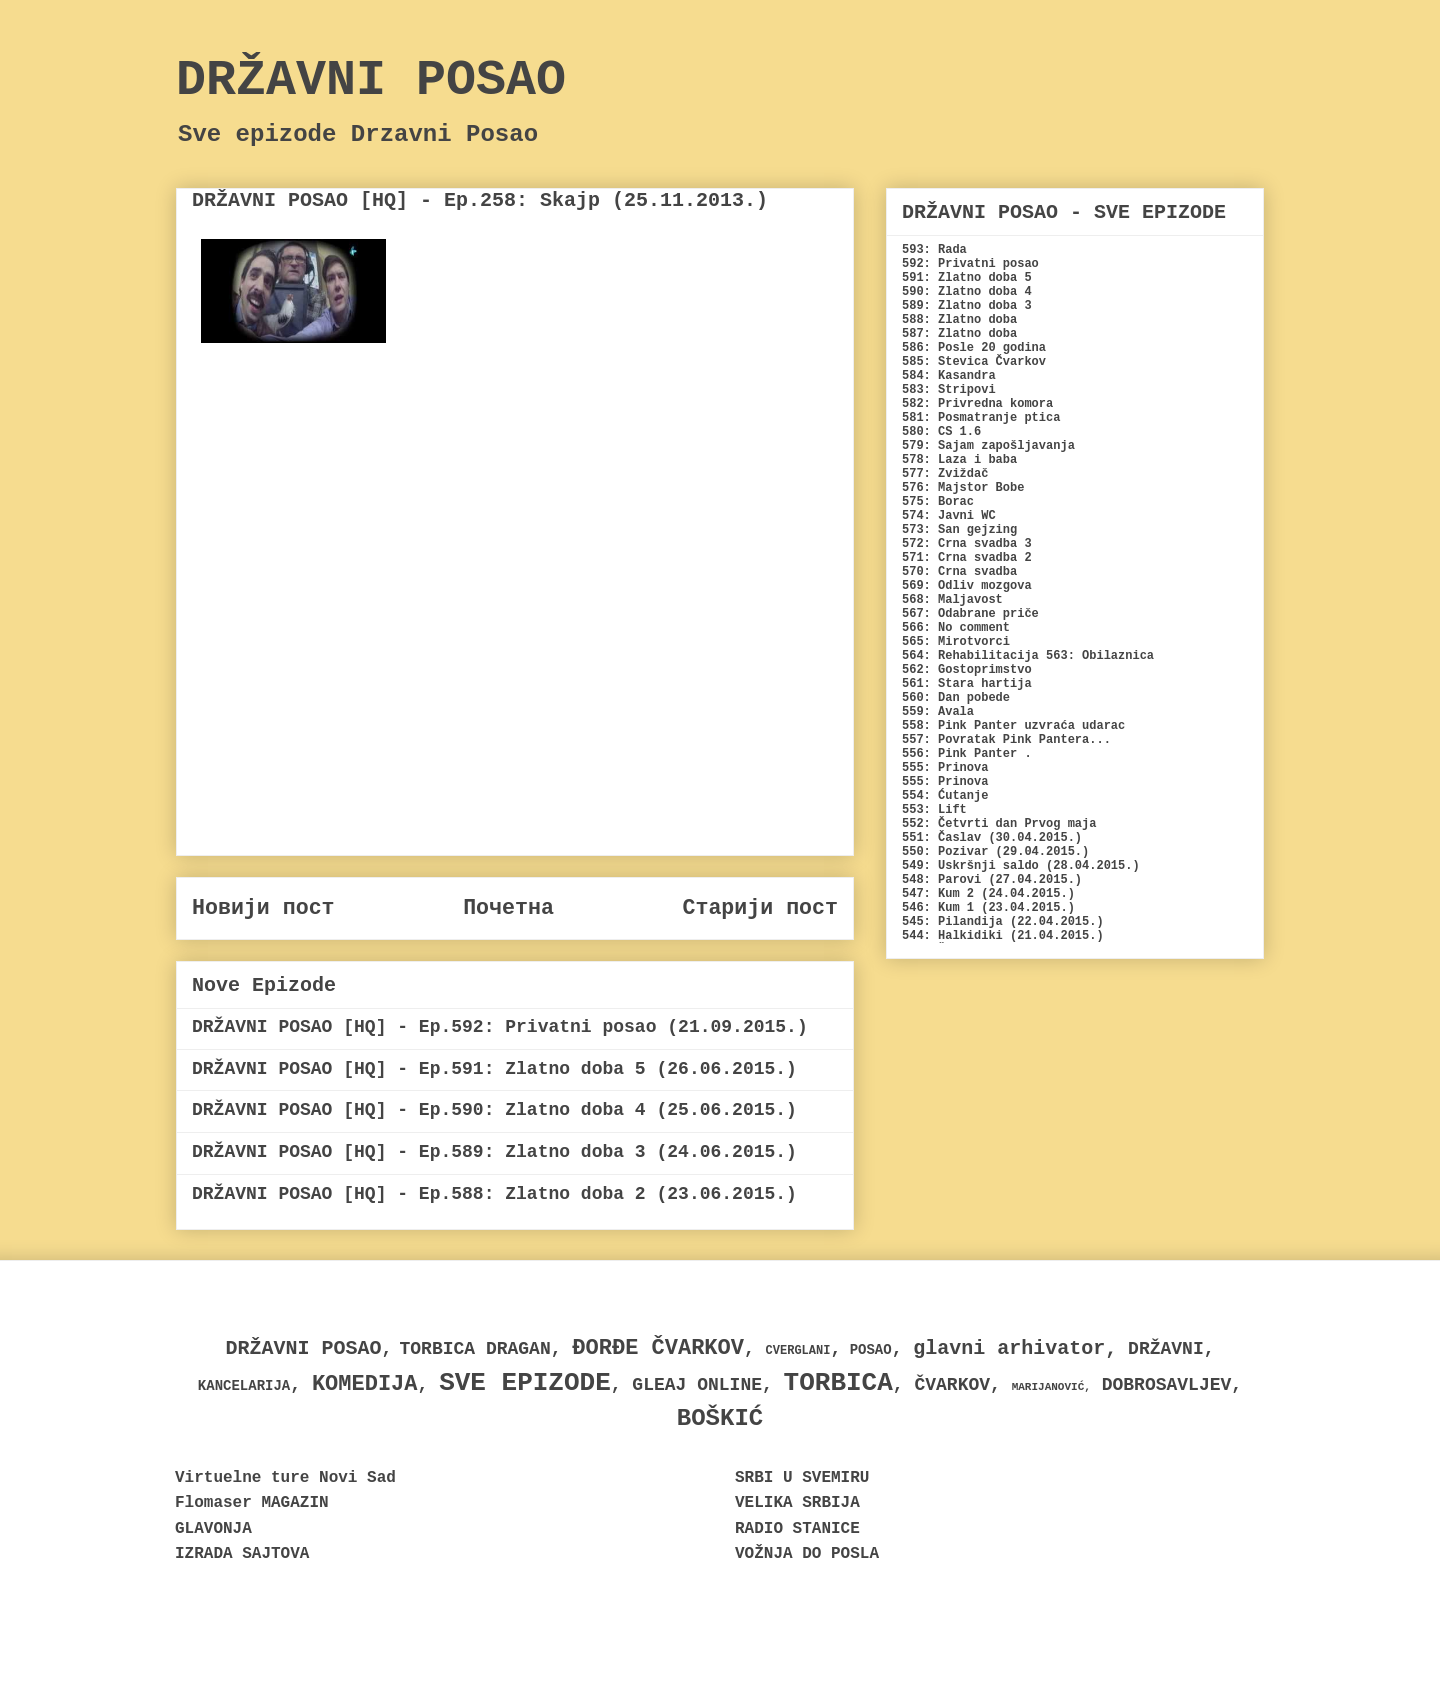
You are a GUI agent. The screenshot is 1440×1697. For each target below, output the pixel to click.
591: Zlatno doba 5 (967, 278)
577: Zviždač (945, 474)
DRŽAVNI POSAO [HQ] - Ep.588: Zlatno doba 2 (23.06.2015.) (494, 1194)
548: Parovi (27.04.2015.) (992, 880)
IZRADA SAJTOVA (242, 1554)
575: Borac (938, 502)
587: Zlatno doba (959, 334)
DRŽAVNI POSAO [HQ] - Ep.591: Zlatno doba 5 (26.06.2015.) (494, 1069)
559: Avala (938, 712)
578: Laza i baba (959, 460)
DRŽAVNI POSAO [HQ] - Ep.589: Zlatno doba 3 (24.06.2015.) (494, 1152)
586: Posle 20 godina (974, 348)
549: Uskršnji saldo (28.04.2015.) (1021, 866)
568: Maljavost (952, 600)
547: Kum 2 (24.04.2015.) (988, 894)
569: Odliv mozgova (967, 586)
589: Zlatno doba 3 (967, 306)
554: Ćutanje (945, 796)
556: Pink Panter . (967, 754)
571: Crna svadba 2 (967, 558)
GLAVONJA (213, 1529)
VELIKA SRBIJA (797, 1503)
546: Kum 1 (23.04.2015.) (988, 908)
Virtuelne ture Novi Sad (285, 1478)
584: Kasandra (949, 376)
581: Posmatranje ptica (981, 418)
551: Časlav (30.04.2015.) (992, 838)
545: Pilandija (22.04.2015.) (1003, 922)
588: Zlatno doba (959, 320)
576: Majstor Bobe (963, 488)
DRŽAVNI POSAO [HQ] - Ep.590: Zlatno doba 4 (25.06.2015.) (494, 1110)
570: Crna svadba (959, 572)
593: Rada (934, 250)
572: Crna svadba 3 (967, 544)
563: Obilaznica (1100, 656)
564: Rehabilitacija (970, 656)
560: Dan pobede (956, 698)
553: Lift (934, 810)
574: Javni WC (949, 516)
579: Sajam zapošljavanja (988, 446)
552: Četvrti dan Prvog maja (999, 824)
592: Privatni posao (970, 264)
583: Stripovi (949, 390)
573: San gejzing (959, 530)
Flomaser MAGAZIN (252, 1503)
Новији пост (263, 908)
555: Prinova (945, 768)
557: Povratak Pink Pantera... (1006, 740)
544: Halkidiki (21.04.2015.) (1003, 936)
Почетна (508, 908)
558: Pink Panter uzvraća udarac (1013, 726)
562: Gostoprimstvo (967, 670)
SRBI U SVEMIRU (802, 1478)
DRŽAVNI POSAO (371, 80)
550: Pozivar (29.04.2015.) (995, 852)
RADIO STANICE (797, 1529)
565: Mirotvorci (956, 642)
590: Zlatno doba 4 (967, 292)
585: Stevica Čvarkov (974, 362)
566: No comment (956, 628)
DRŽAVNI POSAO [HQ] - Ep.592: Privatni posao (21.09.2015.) (500, 1027)
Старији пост (760, 908)
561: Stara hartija (967, 684)
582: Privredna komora (977, 404)
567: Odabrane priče (970, 614)
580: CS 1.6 (941, 432)
